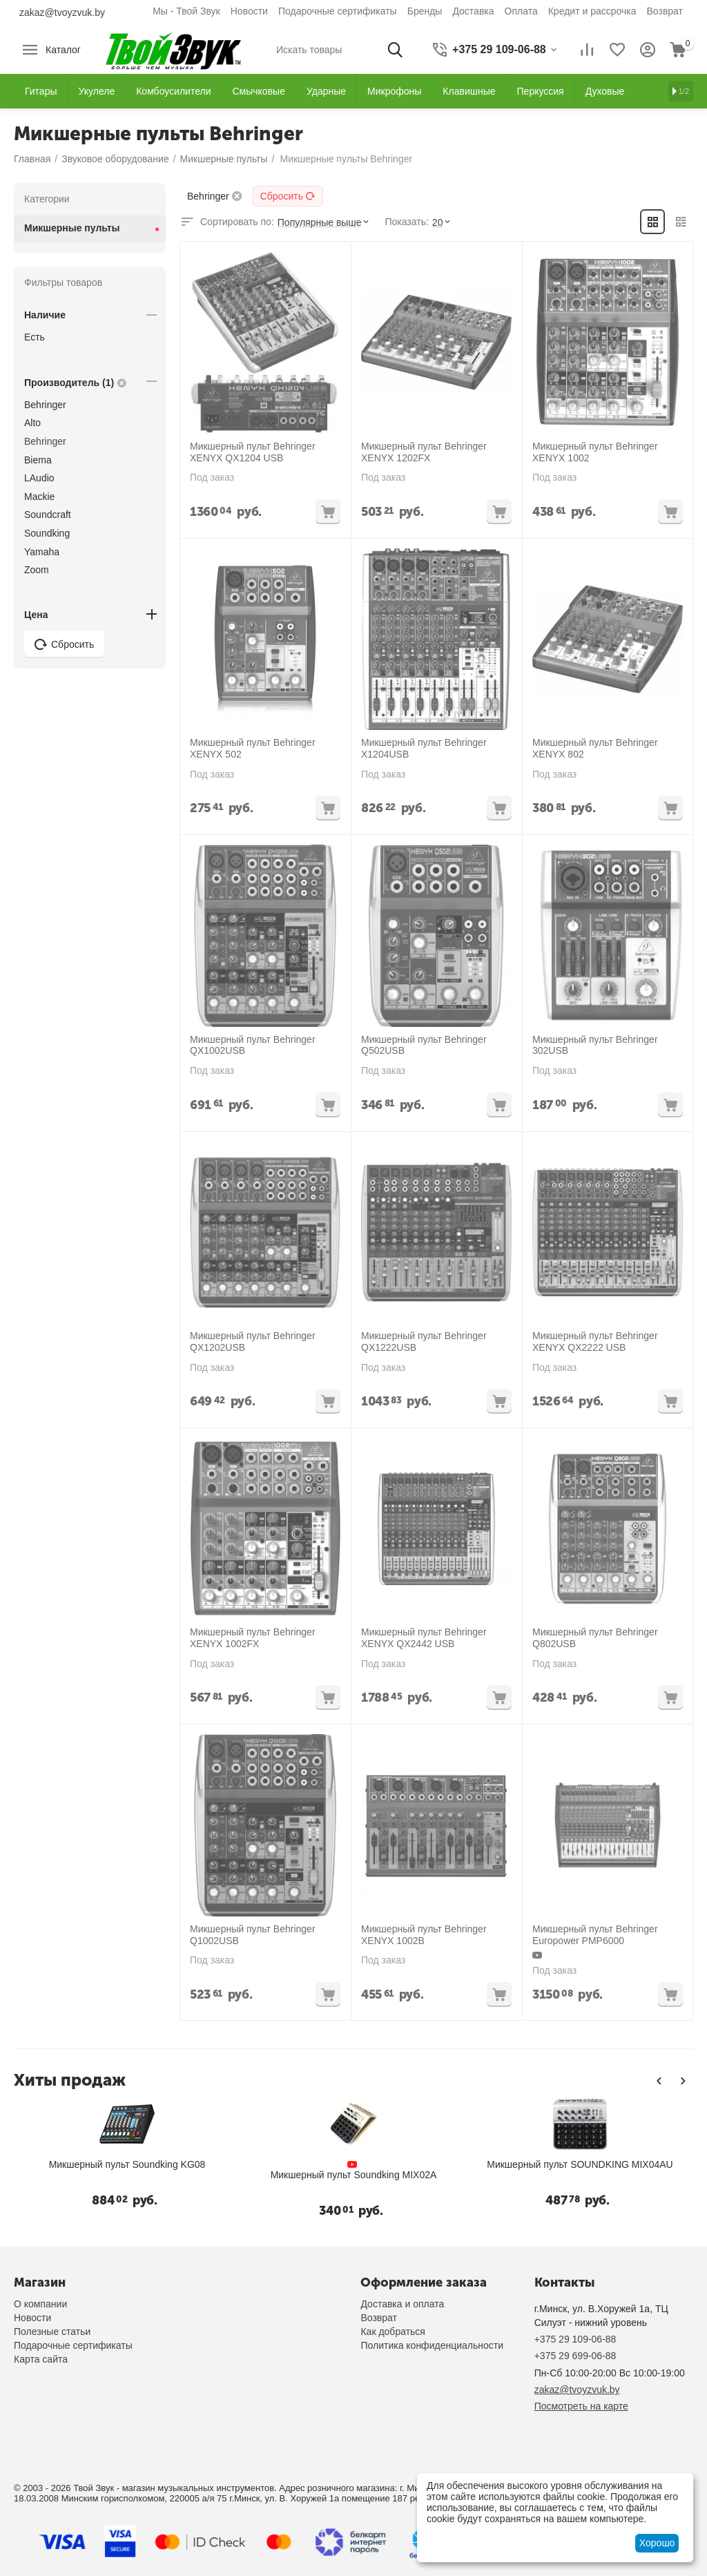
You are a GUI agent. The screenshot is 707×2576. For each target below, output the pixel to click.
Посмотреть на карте (581, 2406)
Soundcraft (47, 514)
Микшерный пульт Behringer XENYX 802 (595, 748)
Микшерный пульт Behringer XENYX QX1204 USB (253, 452)
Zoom (36, 569)
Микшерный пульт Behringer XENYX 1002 (595, 452)
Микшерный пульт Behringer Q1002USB (253, 1934)
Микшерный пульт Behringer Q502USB (424, 1045)
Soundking (47, 533)
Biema (38, 459)
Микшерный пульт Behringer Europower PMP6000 (595, 1934)
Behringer (45, 404)
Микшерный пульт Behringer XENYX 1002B (424, 1934)
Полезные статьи (52, 2331)
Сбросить (288, 196)
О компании (40, 2303)
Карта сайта (41, 2359)
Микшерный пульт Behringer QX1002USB (253, 1045)
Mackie (39, 496)
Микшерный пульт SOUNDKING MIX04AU (569, 2164)
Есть (34, 337)
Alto (32, 422)
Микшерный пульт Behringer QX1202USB (253, 1341)
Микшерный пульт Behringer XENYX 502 (253, 748)
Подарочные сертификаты (337, 11)
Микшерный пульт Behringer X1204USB (424, 748)
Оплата (521, 11)
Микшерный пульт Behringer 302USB (595, 1045)
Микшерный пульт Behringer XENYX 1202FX (424, 452)
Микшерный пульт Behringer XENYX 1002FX (253, 1637)
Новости (249, 11)
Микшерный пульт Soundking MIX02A (343, 2174)
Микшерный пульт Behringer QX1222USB (424, 1341)
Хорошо (657, 2542)
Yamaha (41, 551)
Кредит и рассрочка (592, 11)
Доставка (473, 11)
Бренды (425, 11)
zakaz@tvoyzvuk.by (62, 12)
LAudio (39, 477)
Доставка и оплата (402, 2303)
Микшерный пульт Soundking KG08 (117, 2164)
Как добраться (392, 2331)
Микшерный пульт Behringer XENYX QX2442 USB (424, 1637)
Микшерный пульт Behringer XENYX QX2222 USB (595, 1341)
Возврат (665, 11)
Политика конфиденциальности (431, 2345)
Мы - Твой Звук (186, 11)
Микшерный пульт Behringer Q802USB (595, 1637)
